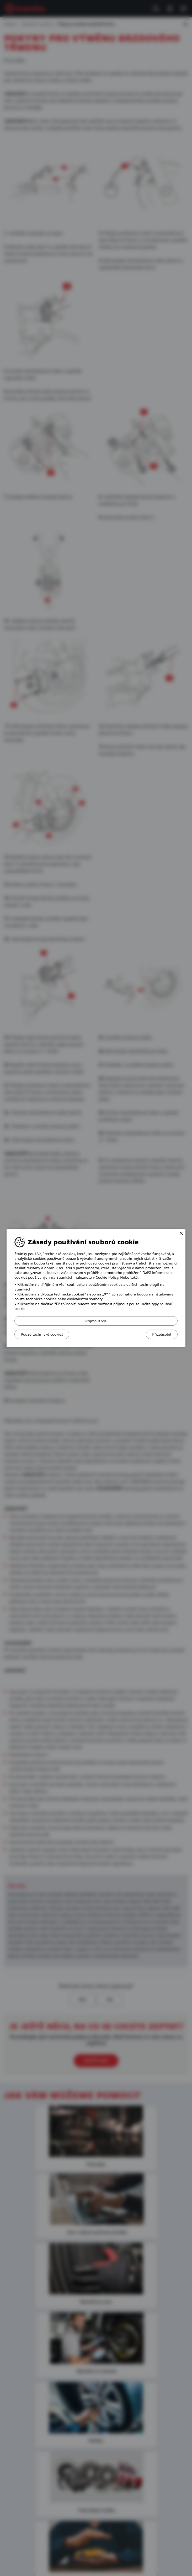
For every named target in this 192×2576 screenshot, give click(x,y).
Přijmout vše (96, 1321)
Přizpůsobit (159, 1334)
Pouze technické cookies (44, 1334)
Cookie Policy (107, 1277)
